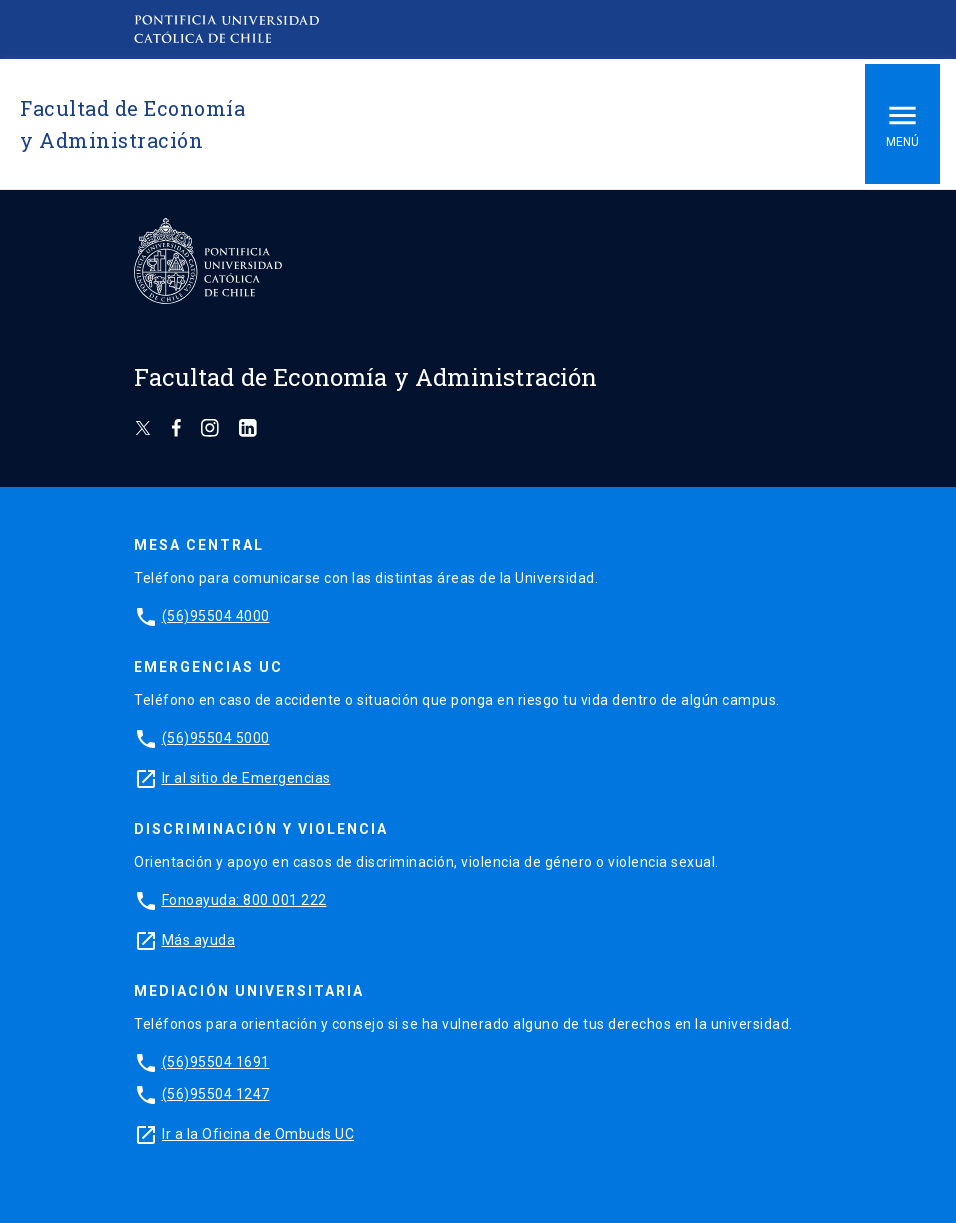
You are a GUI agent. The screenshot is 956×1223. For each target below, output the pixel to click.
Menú (902, 123)
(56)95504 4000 (216, 616)
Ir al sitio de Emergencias (246, 778)
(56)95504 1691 (216, 1062)
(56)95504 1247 (216, 1094)
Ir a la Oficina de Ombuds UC (258, 1134)
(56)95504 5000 (216, 738)
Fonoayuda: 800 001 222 (244, 900)
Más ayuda (199, 940)
